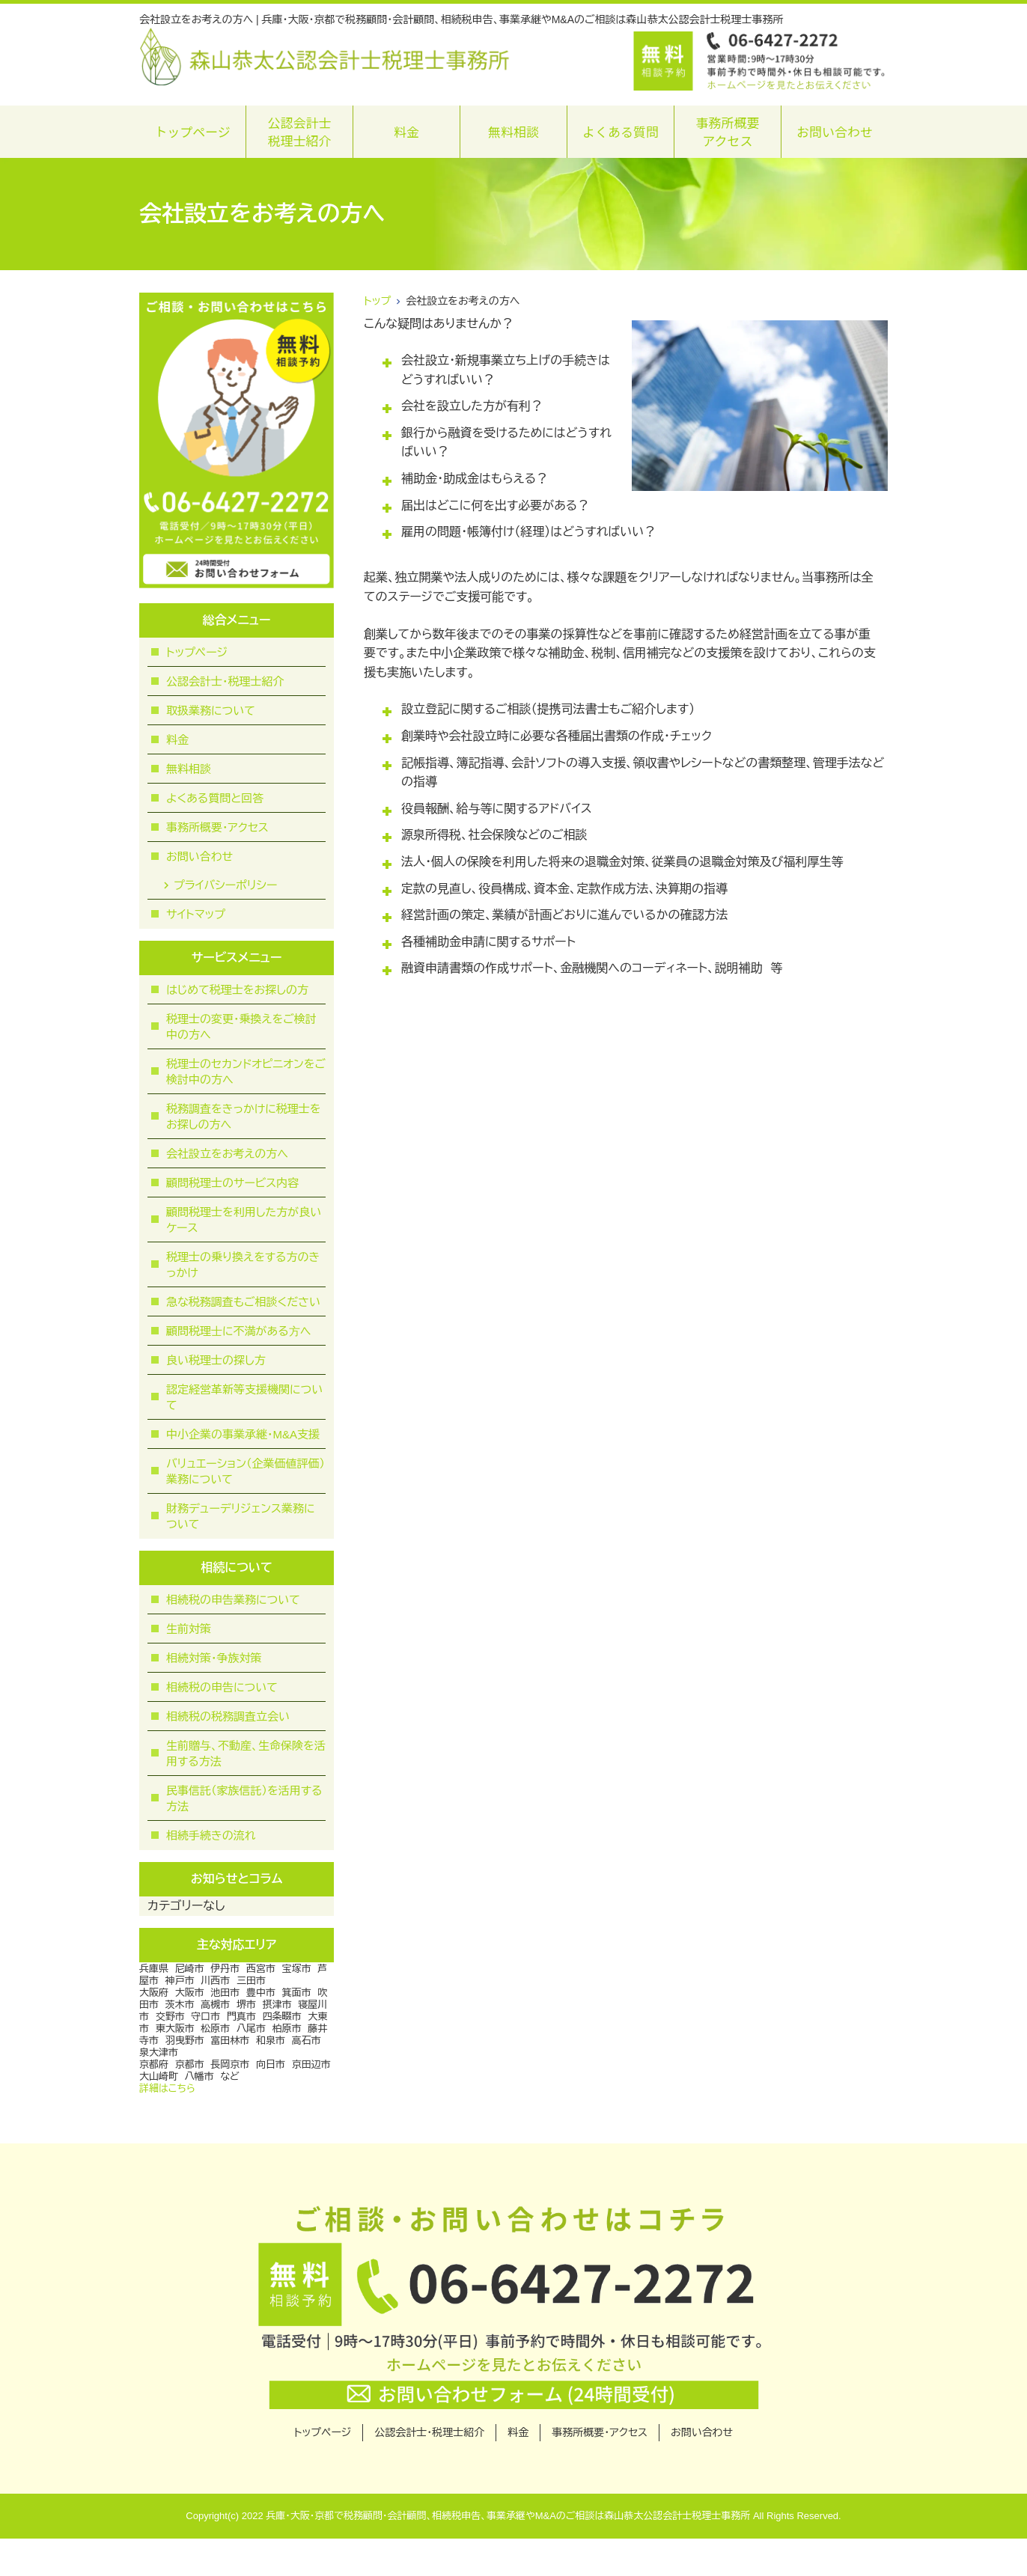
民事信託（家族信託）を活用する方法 (244, 1798)
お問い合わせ (834, 131)
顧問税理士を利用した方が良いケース (243, 1220)
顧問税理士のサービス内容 (232, 1182)
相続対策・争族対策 (214, 1658)
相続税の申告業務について (233, 1599)
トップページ (192, 131)
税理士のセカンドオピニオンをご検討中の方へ (246, 1071)
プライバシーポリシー (225, 885)
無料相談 (513, 131)
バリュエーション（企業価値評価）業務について (245, 1471)
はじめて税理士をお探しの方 (237, 989)
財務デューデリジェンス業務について (240, 1516)
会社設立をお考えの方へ (227, 1153)
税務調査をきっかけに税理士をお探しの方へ (243, 1116)
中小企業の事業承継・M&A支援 (243, 1434)
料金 (406, 131)
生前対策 (188, 1629)
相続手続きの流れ (210, 1835)
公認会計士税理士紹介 (299, 131)
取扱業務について (210, 710)
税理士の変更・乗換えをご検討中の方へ (241, 1027)
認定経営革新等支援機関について (244, 1397)
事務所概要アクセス (727, 131)
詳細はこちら (167, 2088)
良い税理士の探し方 (216, 1360)
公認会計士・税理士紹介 (225, 681)
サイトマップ (195, 914)
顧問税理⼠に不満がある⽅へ (238, 1331)
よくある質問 (620, 131)
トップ (377, 301)
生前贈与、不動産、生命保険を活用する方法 (246, 1753)
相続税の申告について (222, 1687)
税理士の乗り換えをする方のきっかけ (243, 1265)
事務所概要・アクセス (217, 827)
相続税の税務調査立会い (228, 1716)
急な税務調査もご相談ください (243, 1301)
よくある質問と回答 (214, 798)
